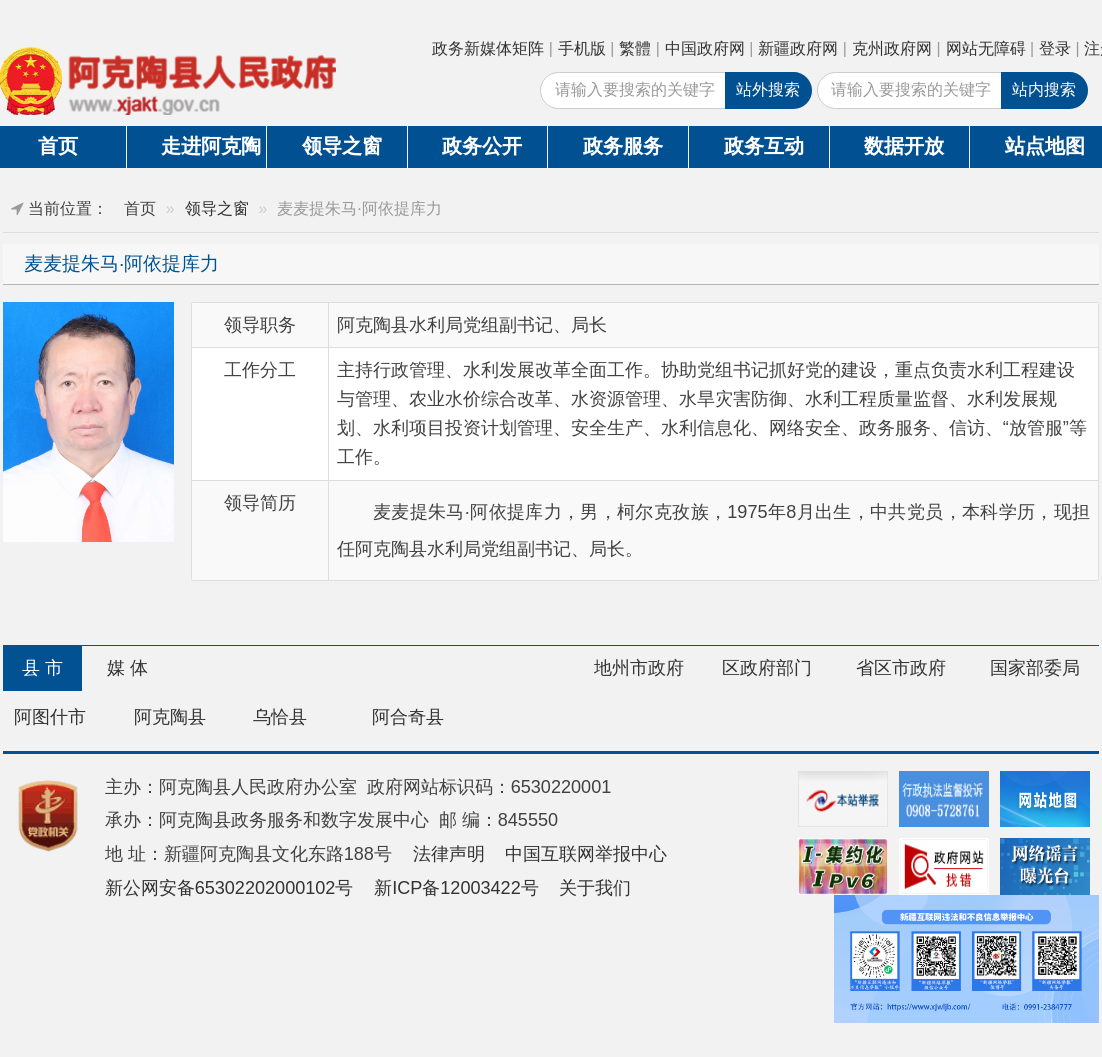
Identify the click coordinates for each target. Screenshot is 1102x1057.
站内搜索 (1044, 89)
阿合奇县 (408, 717)
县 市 (42, 668)
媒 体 (127, 668)
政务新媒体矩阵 (488, 48)
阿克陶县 (170, 717)
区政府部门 (767, 668)
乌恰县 (280, 717)
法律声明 (449, 854)
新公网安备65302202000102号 (229, 888)
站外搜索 (768, 89)
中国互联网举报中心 (586, 854)
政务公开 (482, 146)
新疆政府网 (798, 48)
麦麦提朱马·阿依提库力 (121, 263)
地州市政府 (639, 668)
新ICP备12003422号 (456, 888)
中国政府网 (705, 48)
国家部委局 (1035, 668)
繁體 (635, 48)
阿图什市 (50, 717)
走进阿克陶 (211, 146)
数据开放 (904, 146)
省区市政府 (901, 668)
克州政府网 (892, 48)
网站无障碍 (986, 48)
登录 (1055, 48)
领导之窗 (342, 146)
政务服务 (623, 146)
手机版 (582, 48)
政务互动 (764, 146)
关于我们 (595, 888)
